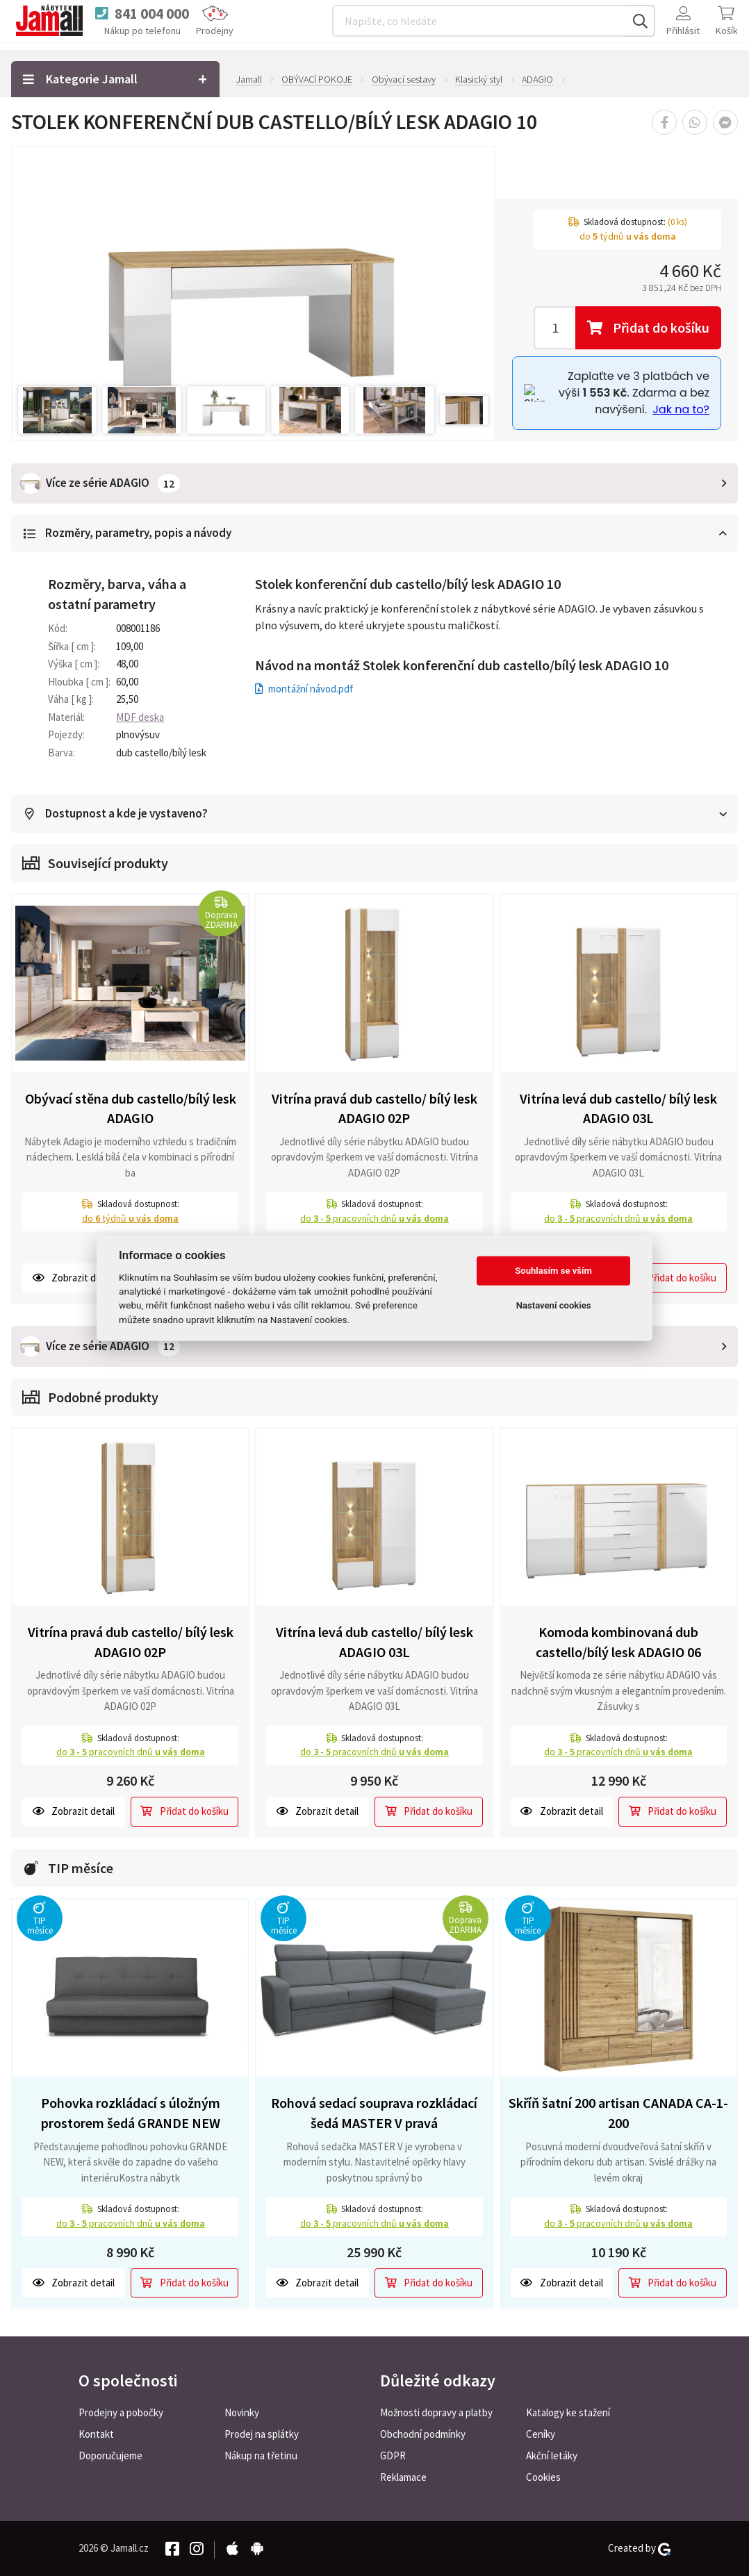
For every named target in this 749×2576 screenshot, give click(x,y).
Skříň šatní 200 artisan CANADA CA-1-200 (618, 2112)
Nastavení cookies (553, 1305)
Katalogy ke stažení (568, 2412)
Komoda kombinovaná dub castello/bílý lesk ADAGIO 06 (618, 1641)
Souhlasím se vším (553, 1270)
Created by (639, 2548)
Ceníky (540, 2434)
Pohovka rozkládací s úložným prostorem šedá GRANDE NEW (130, 2112)
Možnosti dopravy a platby (436, 2412)
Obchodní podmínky (423, 2434)
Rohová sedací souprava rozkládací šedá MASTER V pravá (374, 2112)
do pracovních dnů (374, 1218)
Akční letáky (551, 2455)
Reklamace (403, 2477)
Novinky (241, 2412)
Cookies (543, 2477)
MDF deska (140, 716)
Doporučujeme (110, 2455)
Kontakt (96, 2434)
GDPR (393, 2455)
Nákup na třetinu (260, 2455)
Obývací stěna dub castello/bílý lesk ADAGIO (130, 1108)
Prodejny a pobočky (121, 2412)
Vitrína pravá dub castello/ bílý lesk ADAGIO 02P (374, 1108)
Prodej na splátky (261, 2434)
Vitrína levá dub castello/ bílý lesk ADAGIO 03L (618, 1108)
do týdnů (130, 1218)
